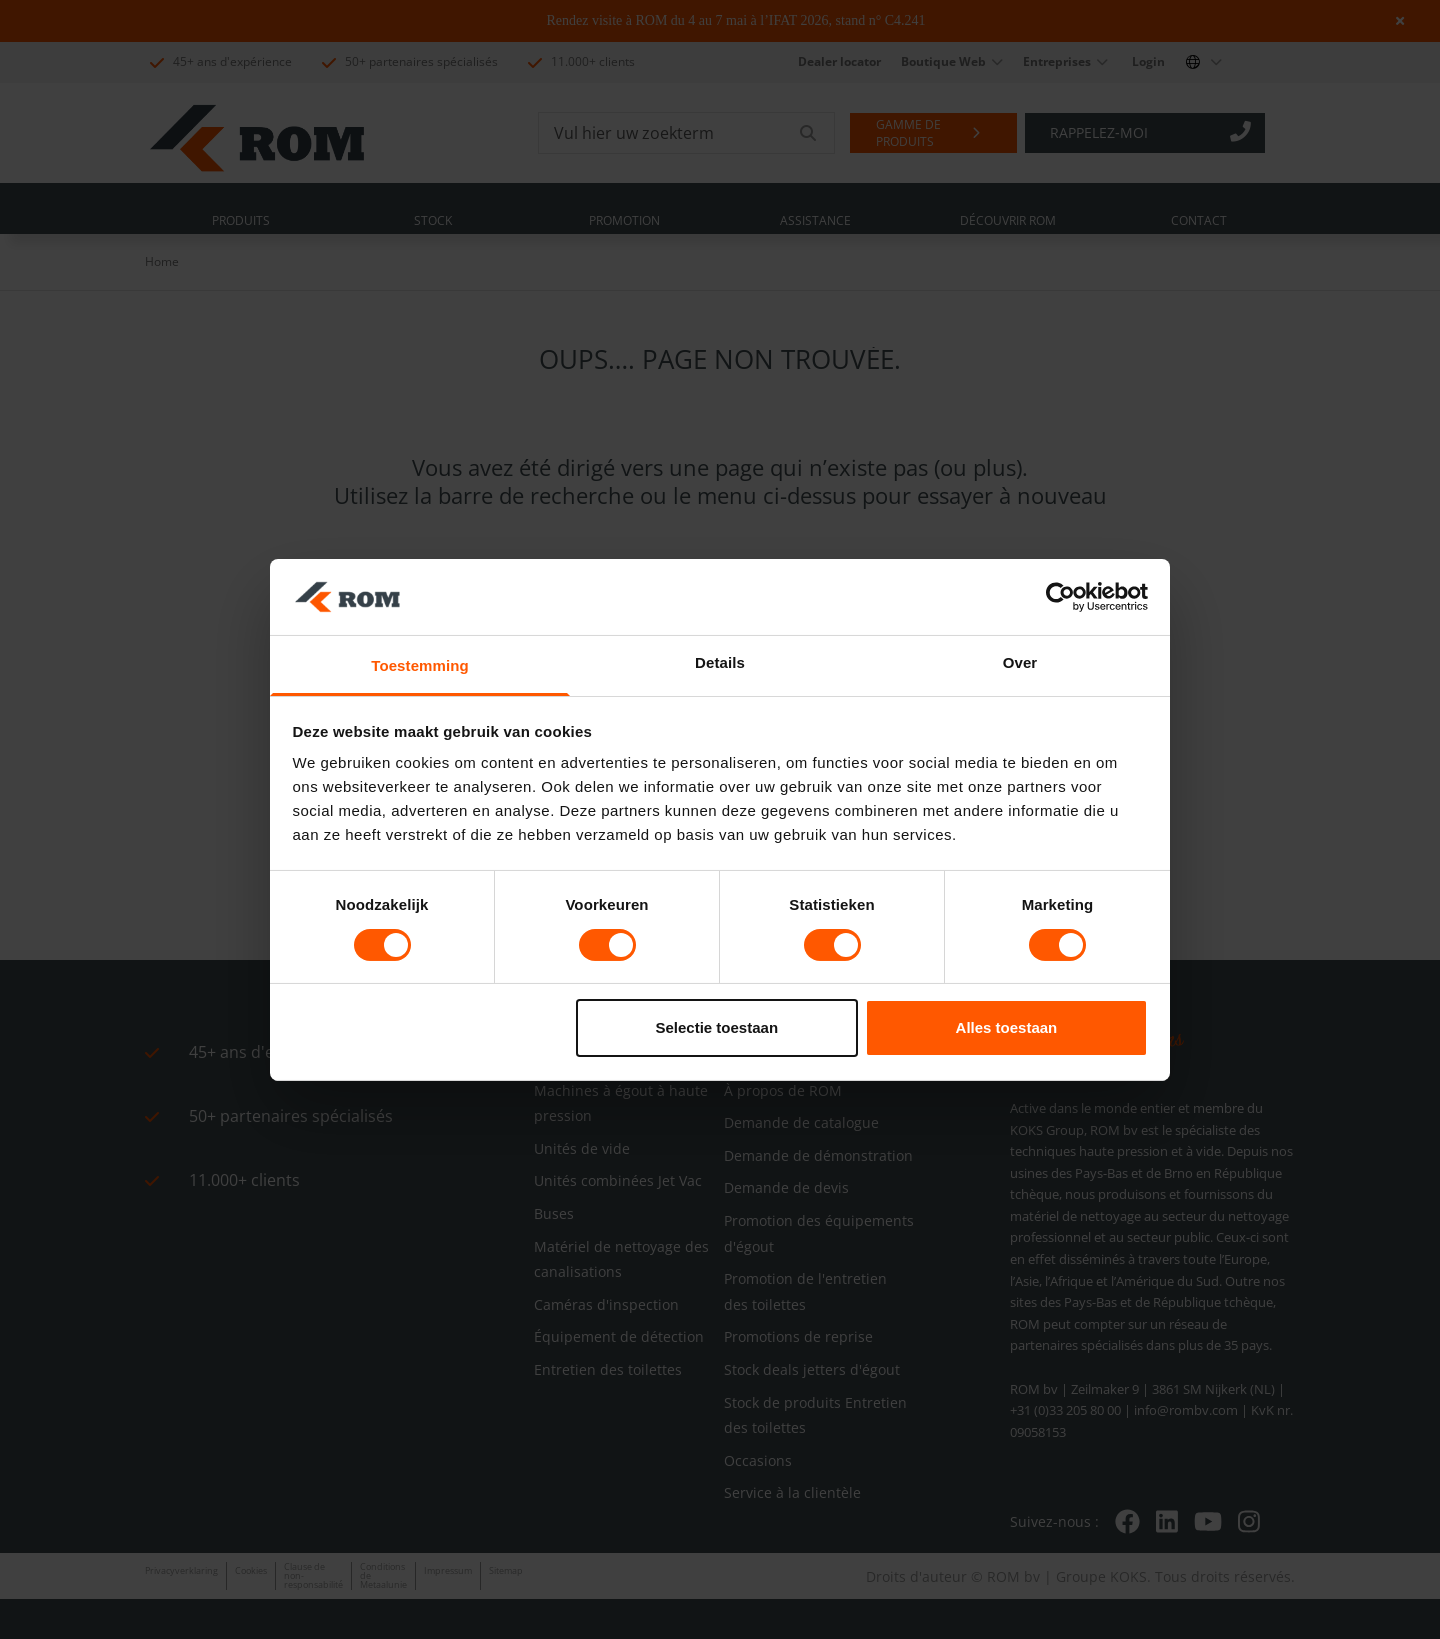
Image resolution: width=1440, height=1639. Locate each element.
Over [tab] (1020, 662)
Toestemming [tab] (420, 665)
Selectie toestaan (717, 1027)
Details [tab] (720, 662)
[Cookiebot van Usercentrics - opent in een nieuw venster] (1060, 597)
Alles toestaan (1007, 1027)
